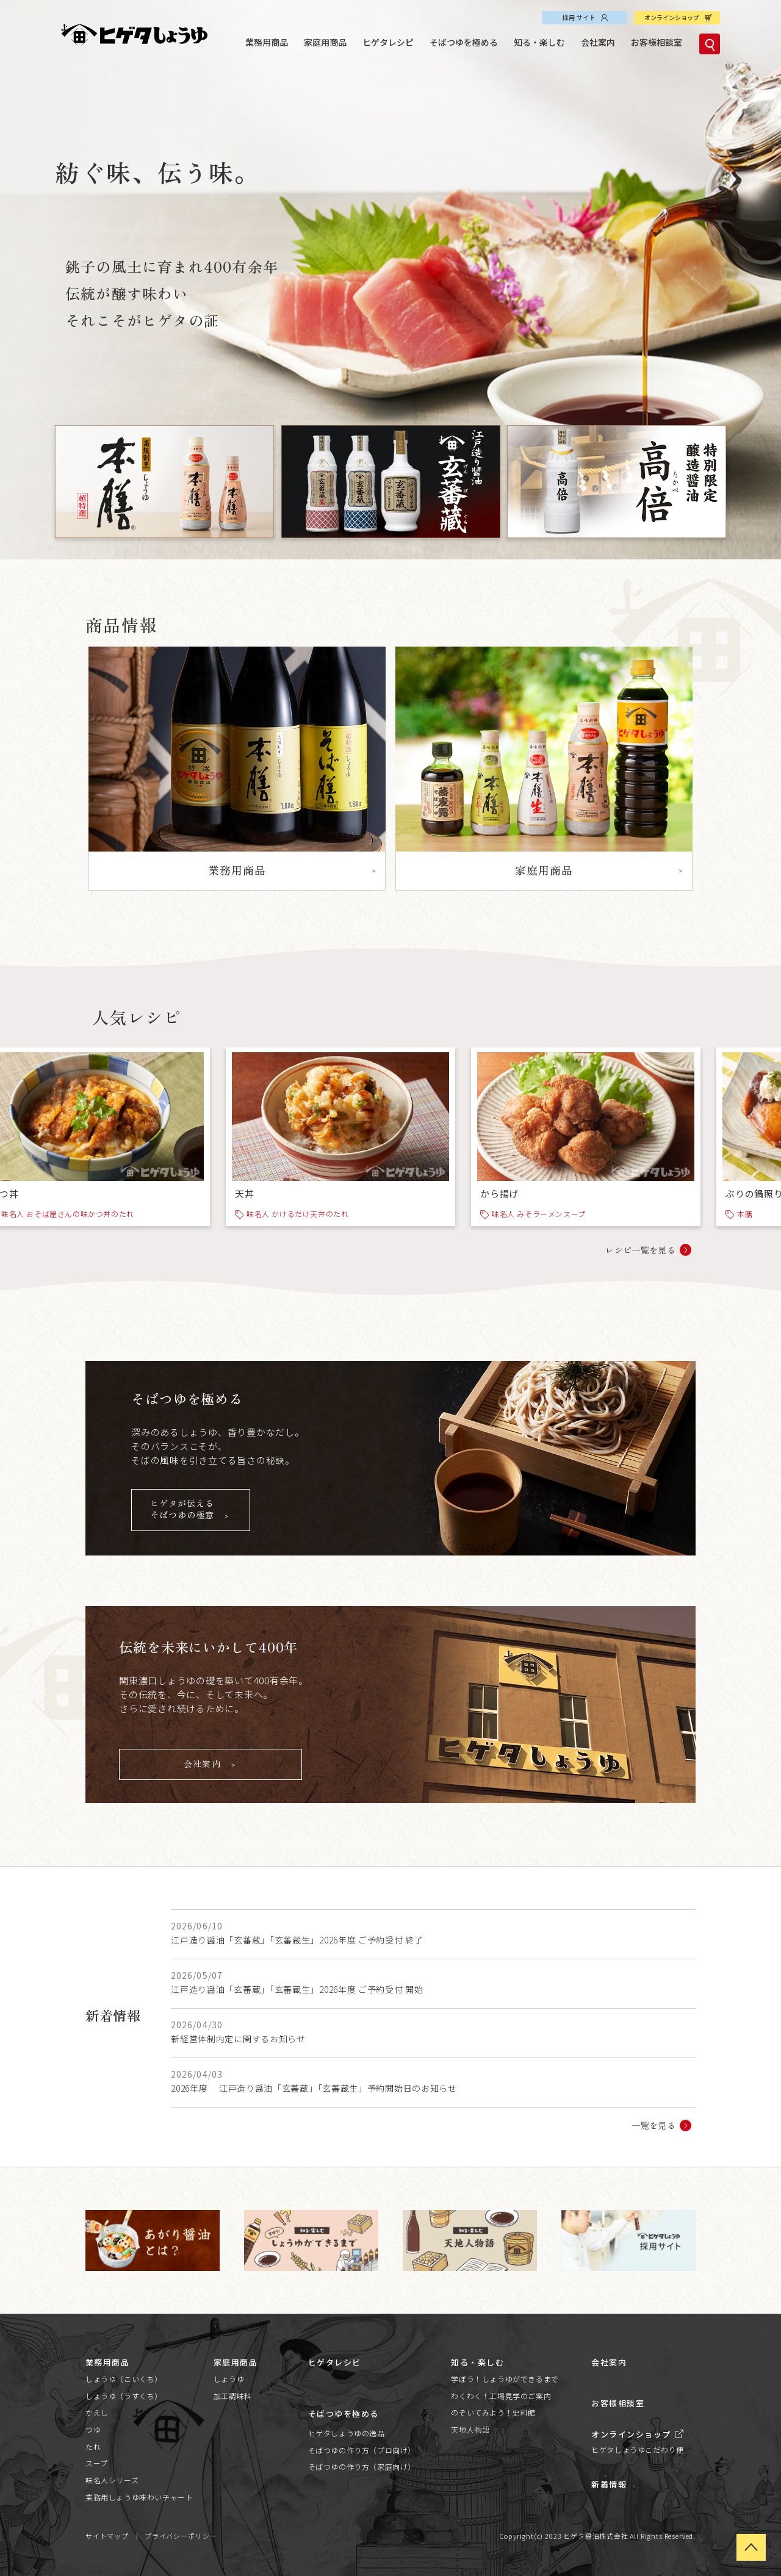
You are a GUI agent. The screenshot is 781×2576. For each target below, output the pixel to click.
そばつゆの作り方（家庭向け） (362, 2466)
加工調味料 (233, 2396)
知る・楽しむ (539, 42)
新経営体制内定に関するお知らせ (238, 2038)
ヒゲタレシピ (388, 42)
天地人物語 (470, 2429)
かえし (97, 2412)
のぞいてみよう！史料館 (493, 2412)
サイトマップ (107, 2536)
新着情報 (609, 2484)
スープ (96, 2463)
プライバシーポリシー (181, 2536)
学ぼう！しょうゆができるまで (504, 2378)
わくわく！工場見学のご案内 (501, 2396)
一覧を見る (653, 2125)
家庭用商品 (325, 42)
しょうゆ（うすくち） (123, 2396)
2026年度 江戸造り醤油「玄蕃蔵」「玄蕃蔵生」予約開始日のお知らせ (314, 2088)
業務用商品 (266, 42)
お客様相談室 (656, 42)
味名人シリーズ (112, 2480)
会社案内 (598, 42)
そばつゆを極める (464, 42)
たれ (93, 2446)
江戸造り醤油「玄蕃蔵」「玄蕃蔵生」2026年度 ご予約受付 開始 (297, 1989)
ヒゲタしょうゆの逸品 (346, 2433)
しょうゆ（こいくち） (123, 2378)
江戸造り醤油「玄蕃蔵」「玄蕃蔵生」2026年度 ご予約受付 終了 (297, 1940)
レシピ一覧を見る (640, 1250)
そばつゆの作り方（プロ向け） (362, 2450)
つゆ (93, 2429)
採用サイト (579, 17)
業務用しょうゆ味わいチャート (139, 2497)
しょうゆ (229, 2378)
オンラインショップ (671, 17)
